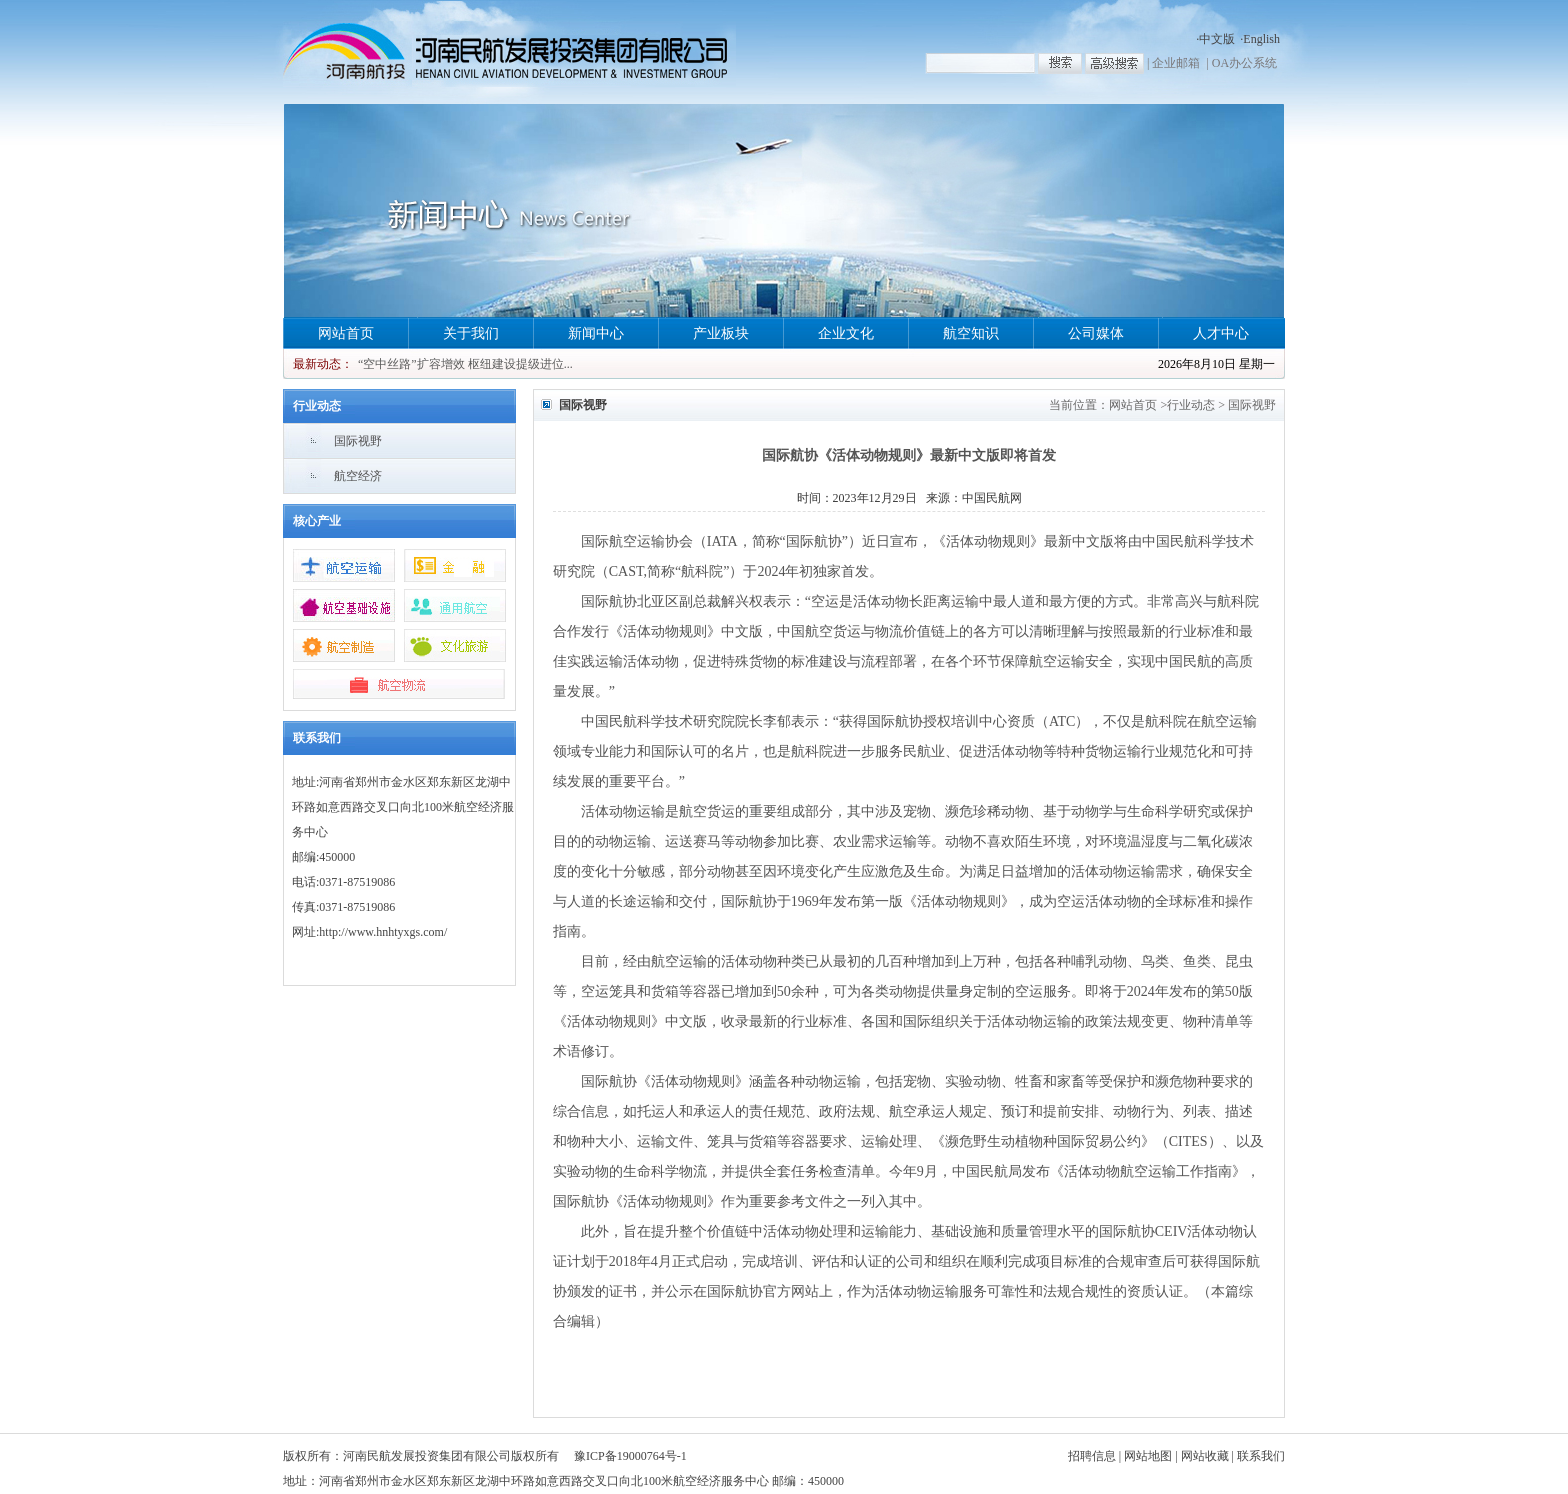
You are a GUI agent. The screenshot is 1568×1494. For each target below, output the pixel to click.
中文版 (1217, 39)
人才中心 (1221, 333)
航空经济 (358, 476)
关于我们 (471, 333)
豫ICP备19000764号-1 (630, 1456)
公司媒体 (1096, 333)
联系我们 (1261, 1456)
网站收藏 (1205, 1456)
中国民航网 (992, 498)
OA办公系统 (1244, 63)
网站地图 (1148, 1456)
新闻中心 (596, 333)
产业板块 (721, 333)
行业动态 (1191, 405)
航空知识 (971, 333)
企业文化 (846, 333)
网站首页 (346, 333)
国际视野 (358, 441)
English (1261, 39)
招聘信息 (1092, 1456)
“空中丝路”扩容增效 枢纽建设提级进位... (465, 364)
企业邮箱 (1176, 63)
